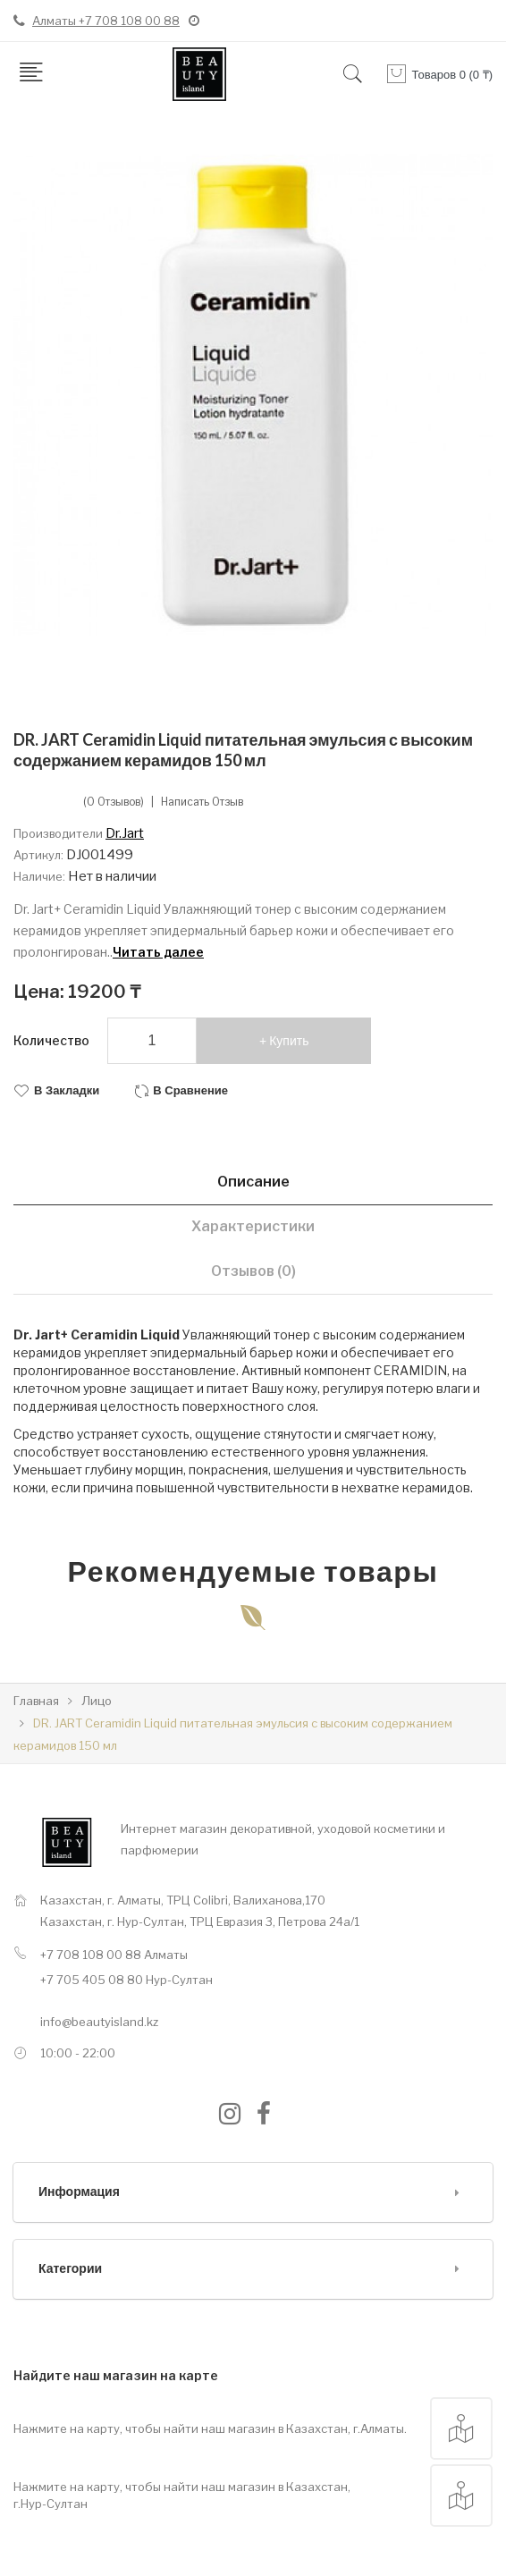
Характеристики (253, 1226)
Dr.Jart (124, 833)
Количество (51, 1040)
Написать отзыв (202, 802)
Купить (288, 1041)
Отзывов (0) (253, 1271)
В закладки (66, 1090)
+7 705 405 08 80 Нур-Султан (126, 1979)
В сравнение (190, 1090)
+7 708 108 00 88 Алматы (114, 1954)
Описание (253, 1181)
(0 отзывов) (113, 802)
